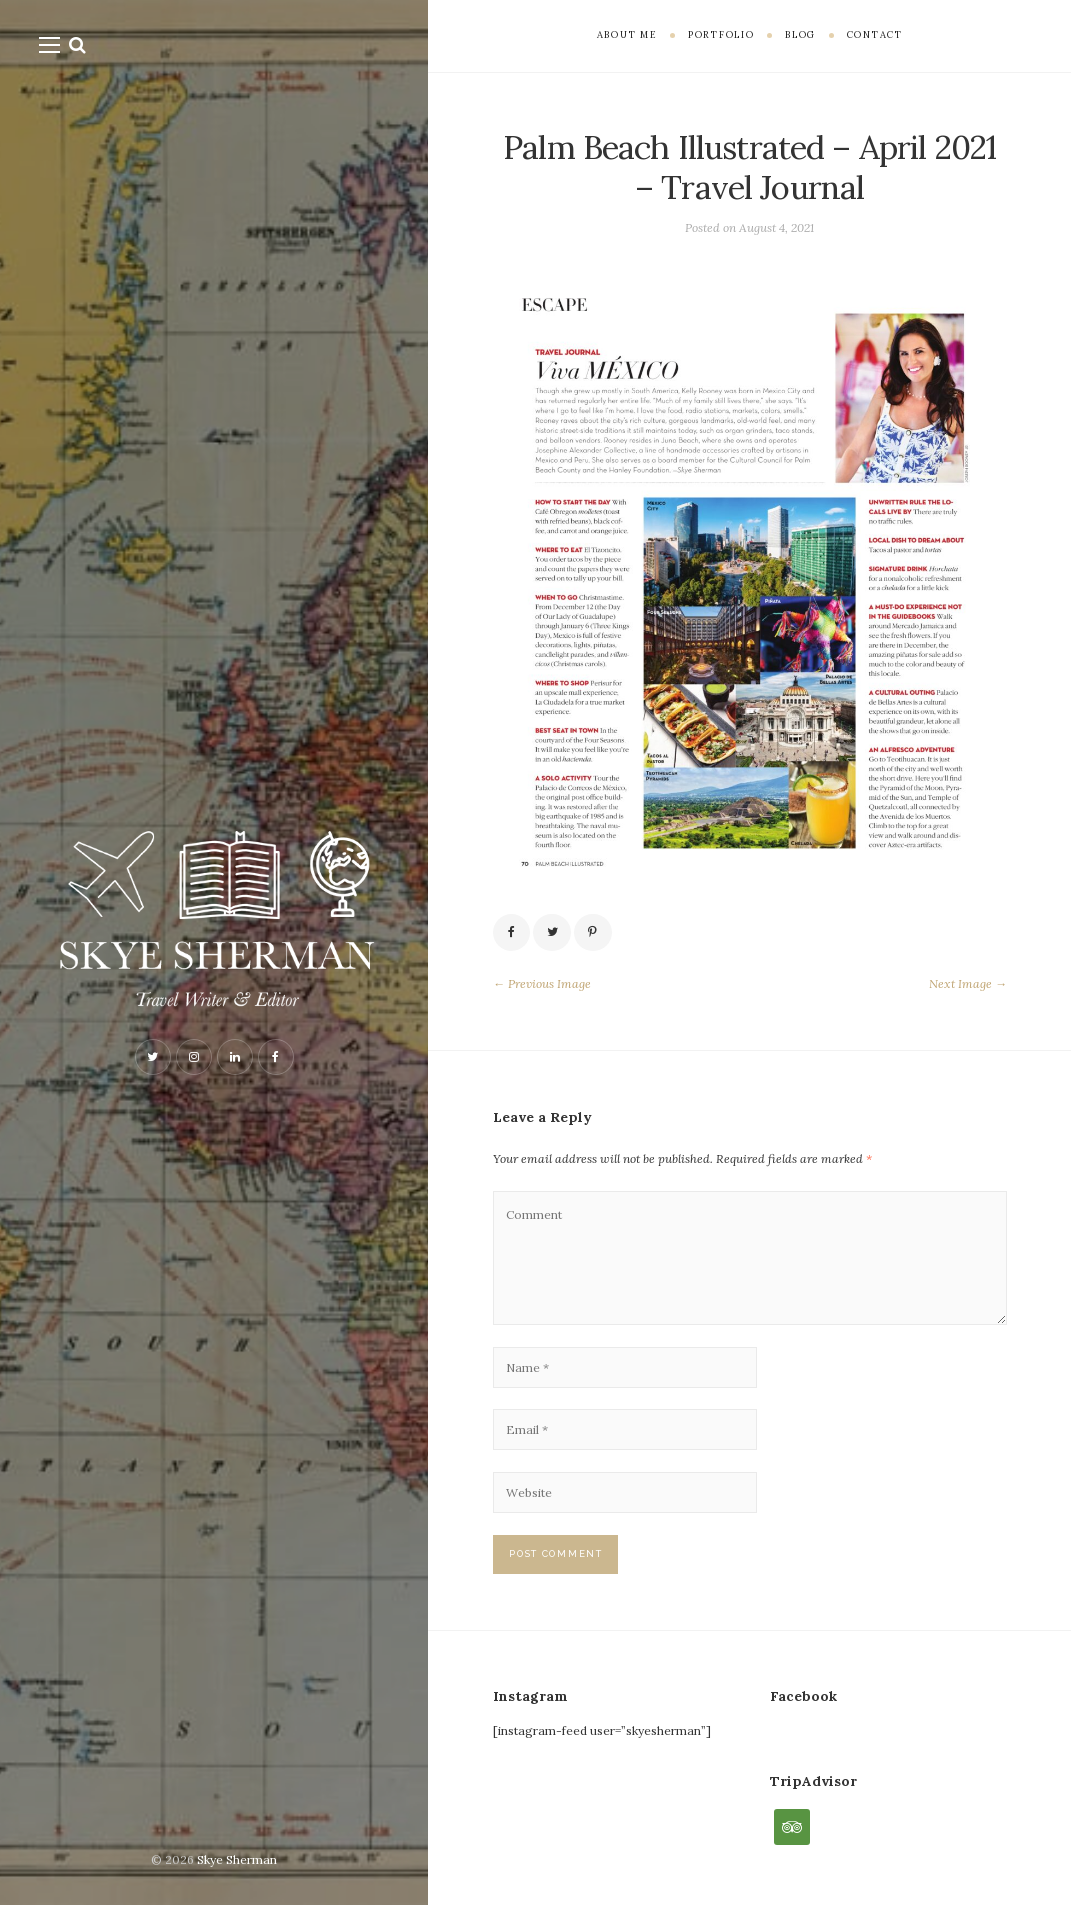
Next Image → (968, 983)
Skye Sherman (237, 1859)
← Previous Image (542, 983)
